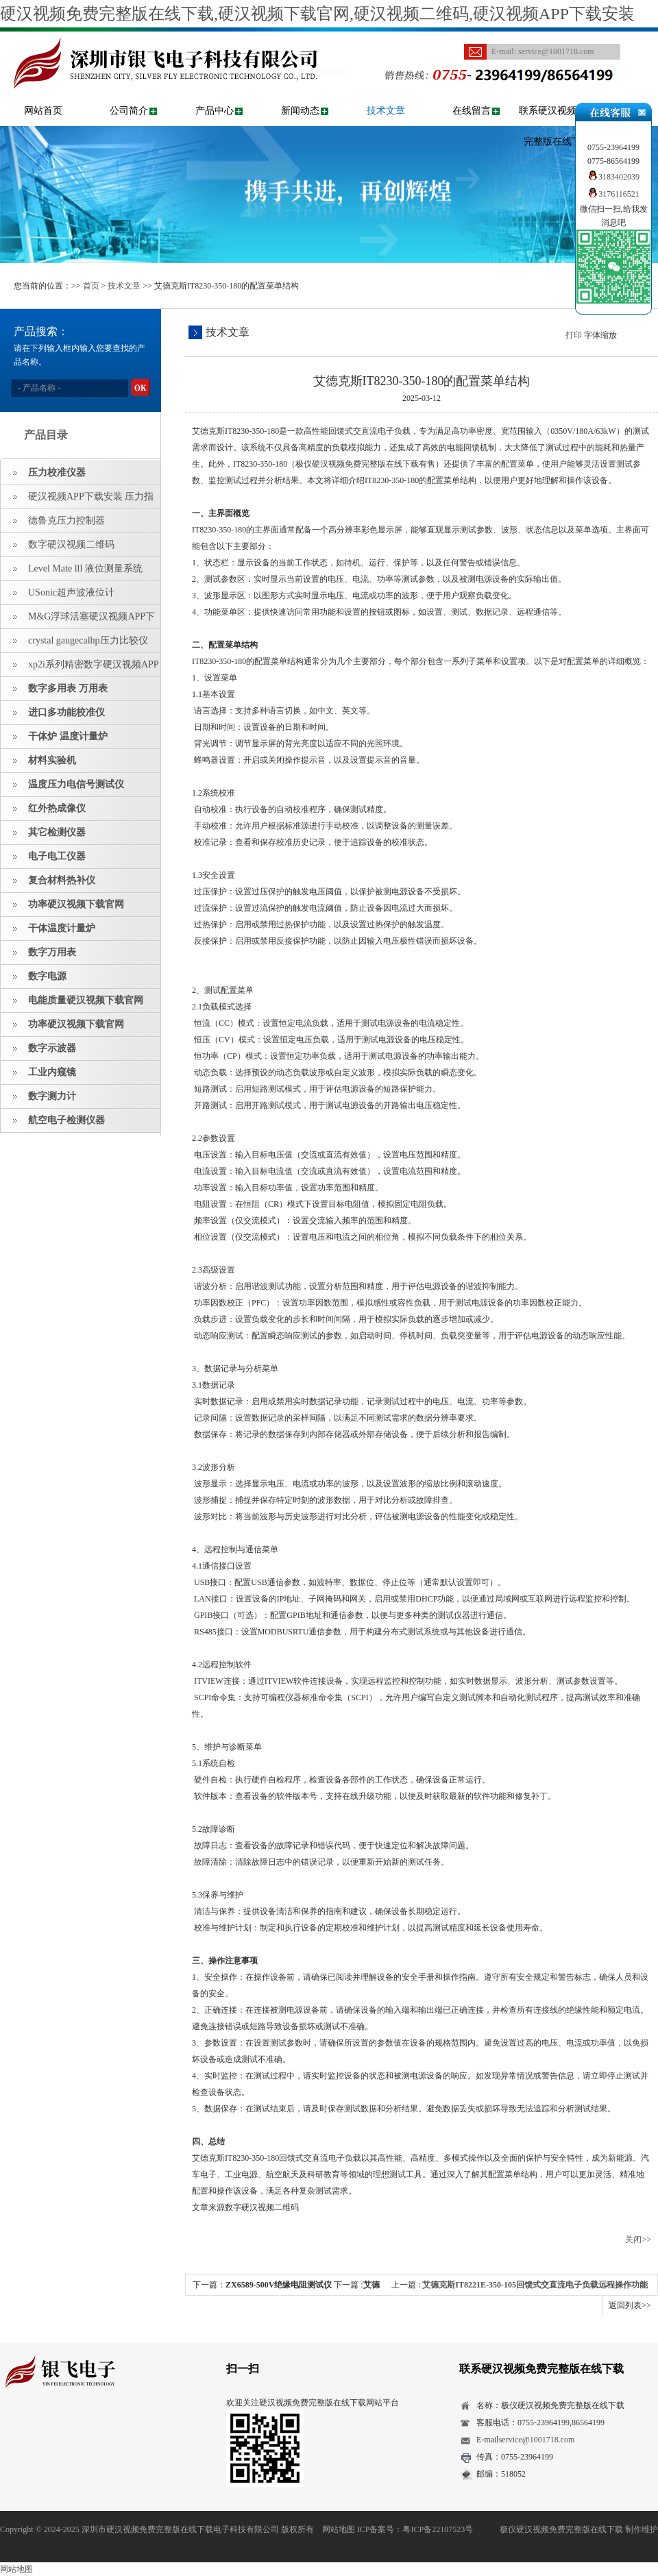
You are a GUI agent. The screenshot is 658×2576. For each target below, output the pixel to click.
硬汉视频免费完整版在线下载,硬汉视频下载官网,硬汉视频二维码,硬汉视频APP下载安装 (317, 14)
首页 (91, 286)
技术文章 (386, 111)
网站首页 (43, 111)
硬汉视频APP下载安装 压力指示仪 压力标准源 (77, 500)
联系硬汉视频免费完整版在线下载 (557, 126)
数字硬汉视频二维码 (71, 544)
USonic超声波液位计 (71, 592)
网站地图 (338, 2529)
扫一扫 (242, 2369)
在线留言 (471, 111)
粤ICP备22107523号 (437, 2529)
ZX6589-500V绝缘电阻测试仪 (279, 2285)
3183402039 (613, 177)
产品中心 (214, 111)
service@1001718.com (556, 51)
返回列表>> (630, 2305)
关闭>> (638, 2239)
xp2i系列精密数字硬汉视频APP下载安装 (80, 668)
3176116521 (613, 194)
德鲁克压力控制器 (66, 520)
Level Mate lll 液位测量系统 (85, 568)
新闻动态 (300, 111)
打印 (573, 335)
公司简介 (129, 111)
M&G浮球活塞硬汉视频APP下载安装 (78, 620)
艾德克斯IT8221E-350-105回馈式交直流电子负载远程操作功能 (535, 2285)
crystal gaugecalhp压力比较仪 (88, 640)
